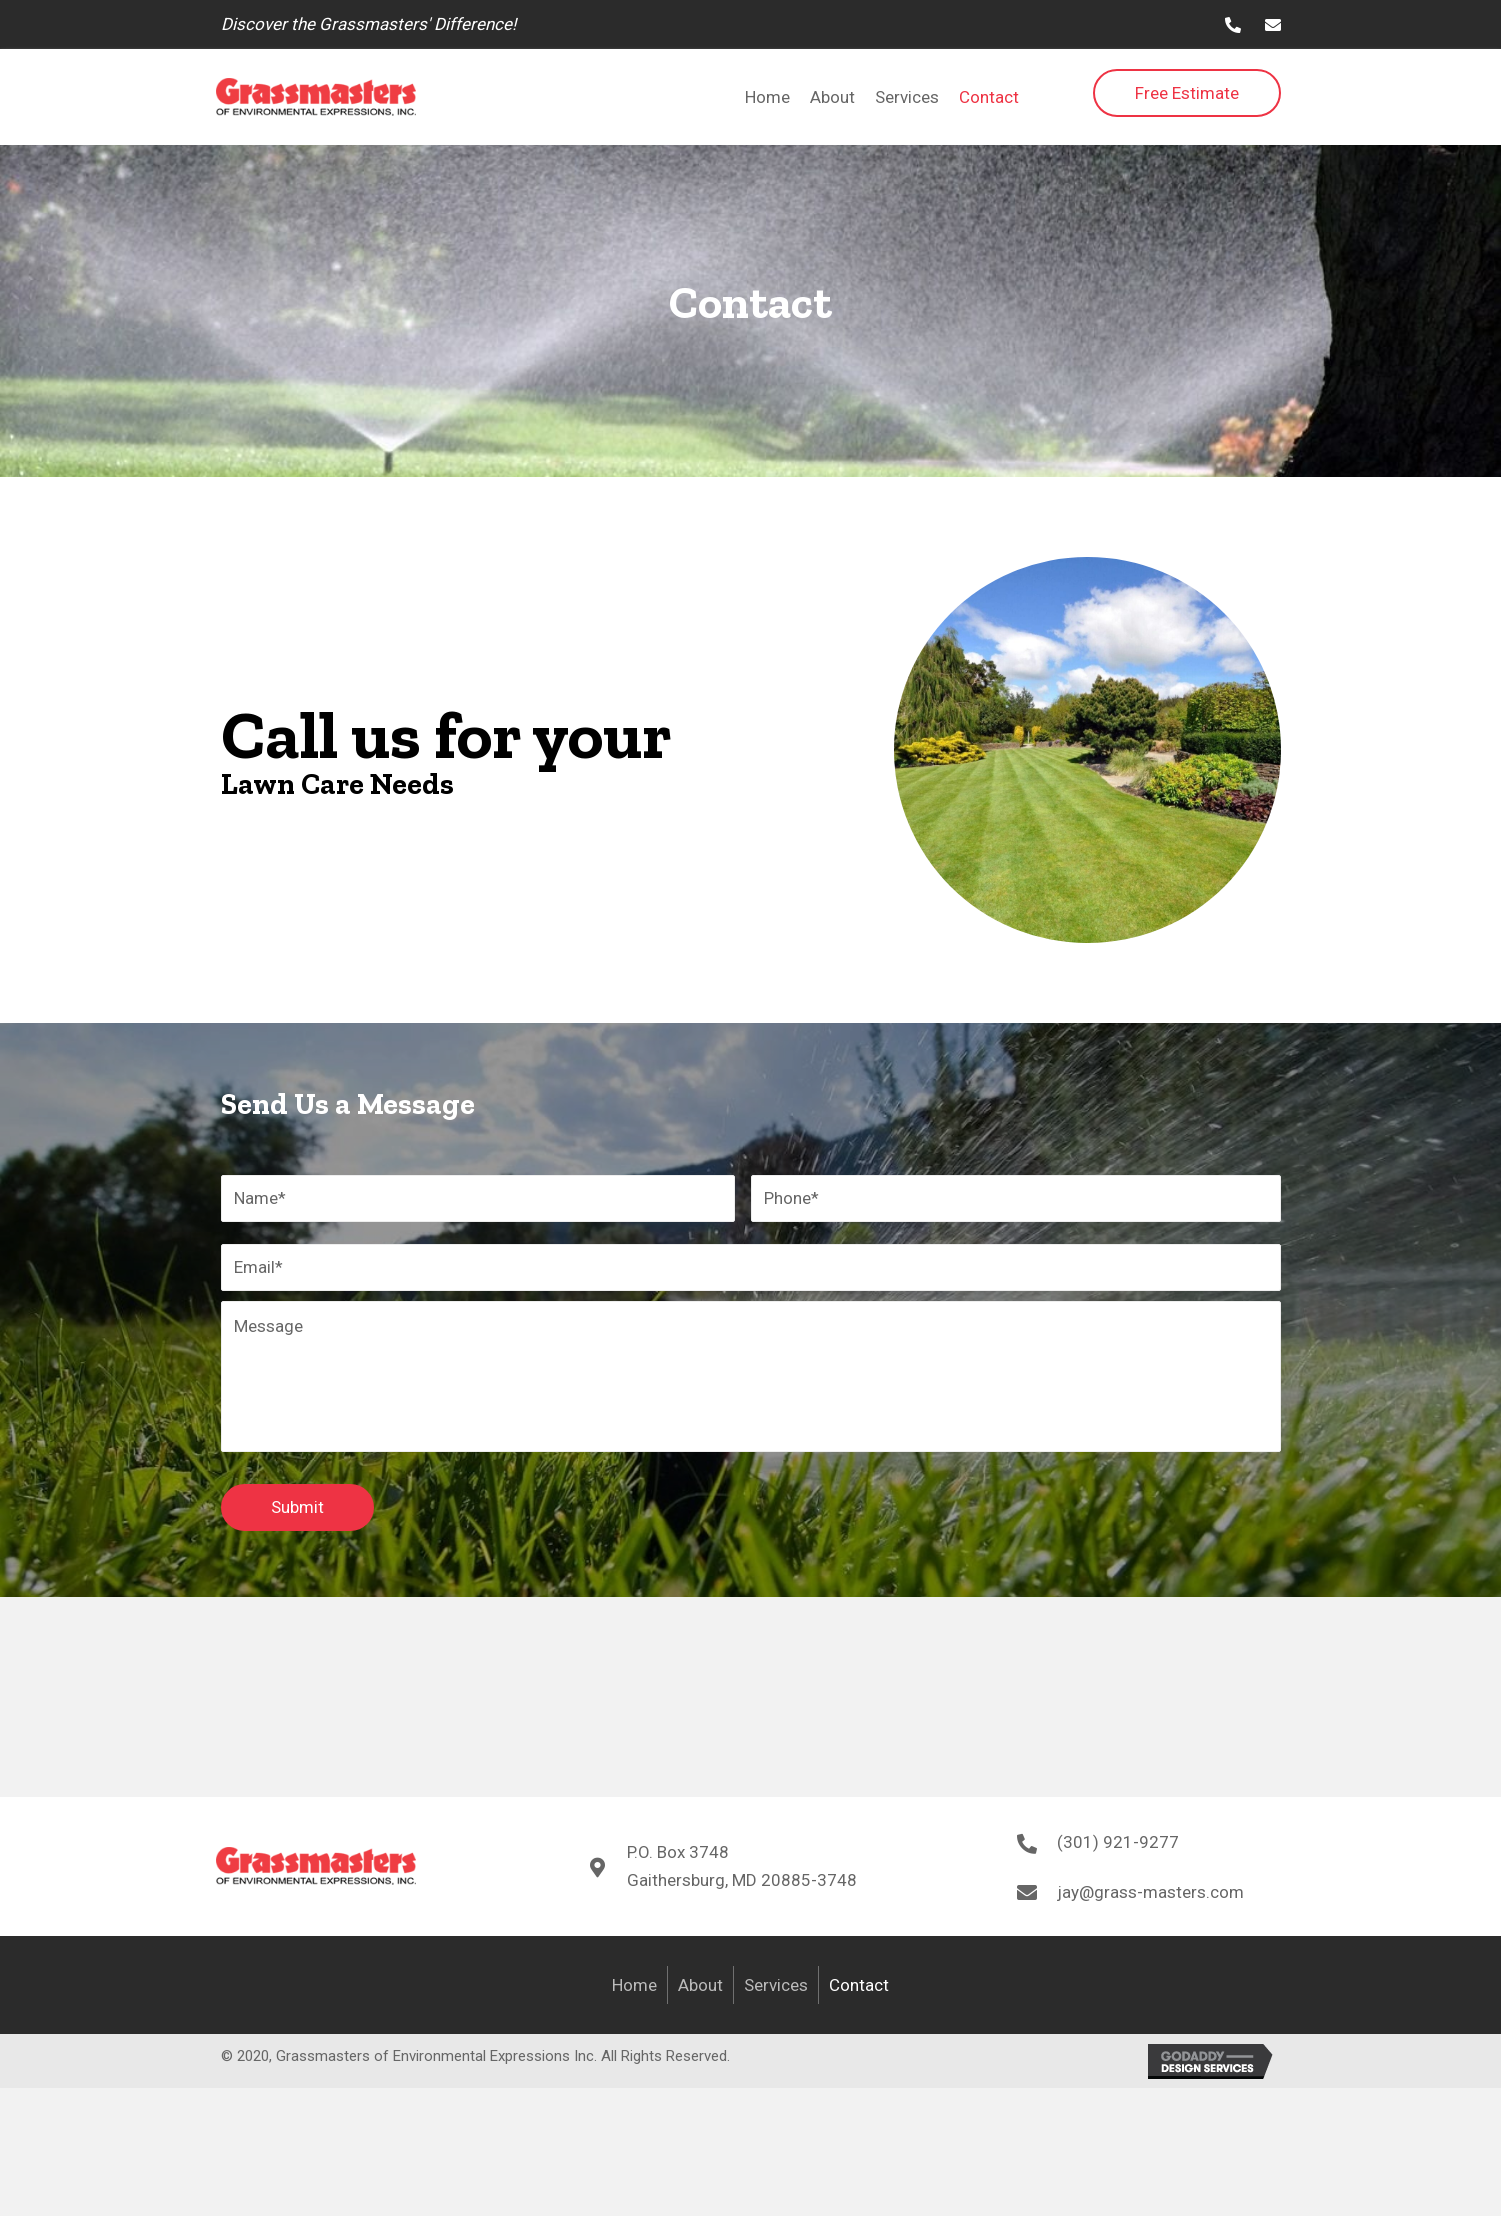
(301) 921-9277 (1118, 1850)
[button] (1187, 93)
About (700, 1992)
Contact (859, 1992)
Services (776, 1992)
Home (634, 1992)
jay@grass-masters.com (1150, 1899)
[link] (767, 97)
